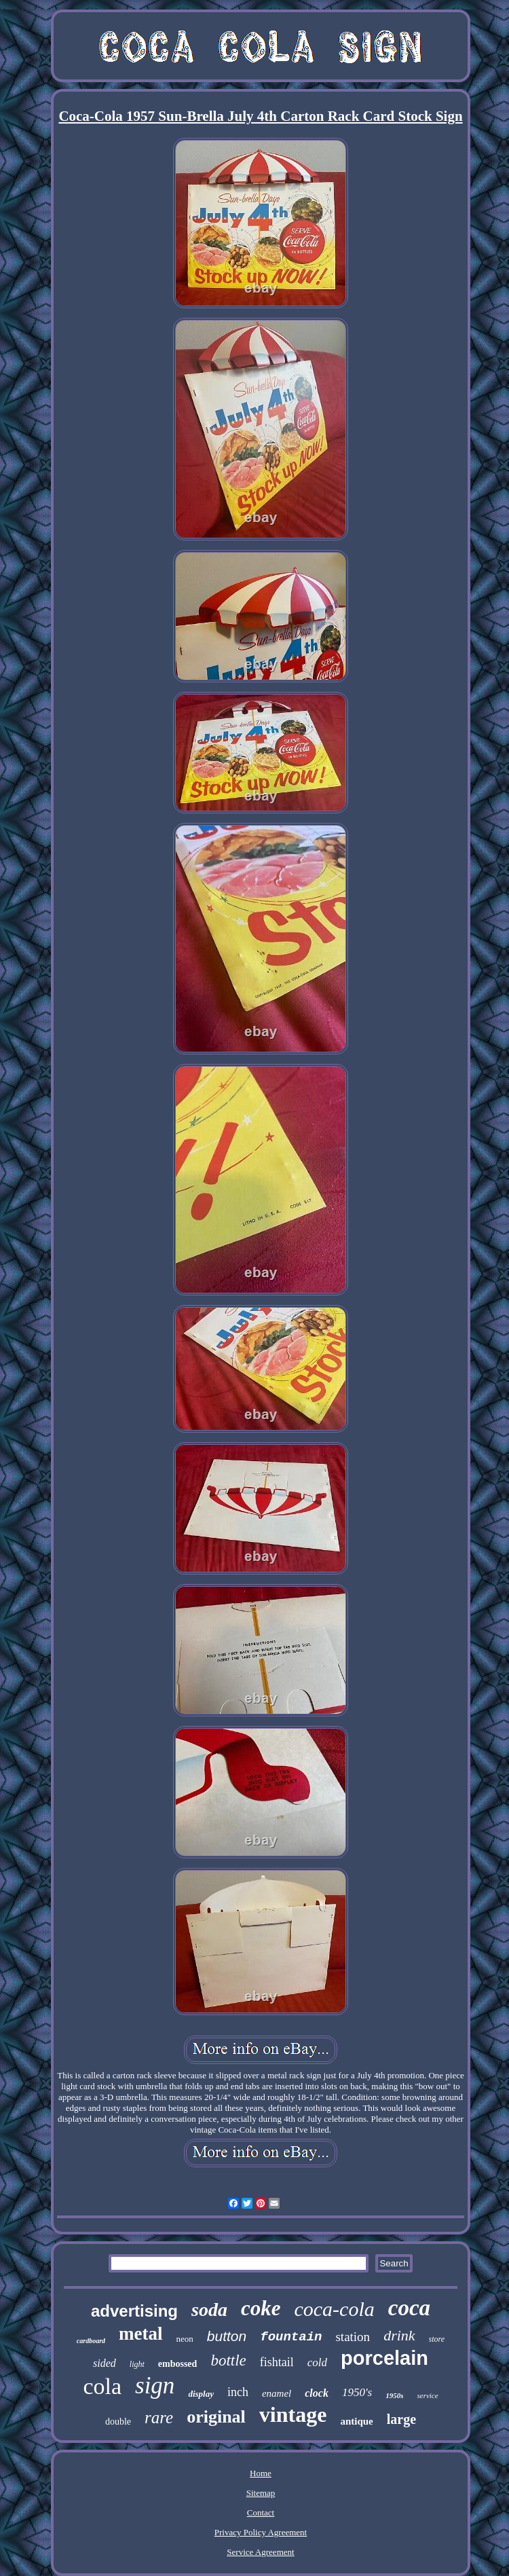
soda (209, 2309)
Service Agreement (260, 2552)
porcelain (384, 2358)
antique (356, 2421)
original (216, 2417)
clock (316, 2393)
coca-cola (334, 2309)
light (137, 2364)
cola (102, 2386)
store (437, 2339)
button (226, 2336)
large (401, 2419)
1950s (394, 2395)
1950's (357, 2392)
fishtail (277, 2362)
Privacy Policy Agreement (260, 2532)
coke (261, 2308)
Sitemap (261, 2493)
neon (184, 2339)
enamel (276, 2393)
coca (409, 2308)
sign (154, 2385)
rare (159, 2417)
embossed (177, 2364)
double (118, 2421)
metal (140, 2333)
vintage (293, 2414)
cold (317, 2362)
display (201, 2394)
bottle (228, 2360)
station (352, 2337)
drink (399, 2335)
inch (237, 2392)
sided (104, 2363)
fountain (291, 2337)
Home (260, 2473)
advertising (134, 2311)
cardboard (91, 2340)
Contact (260, 2512)
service (427, 2395)
